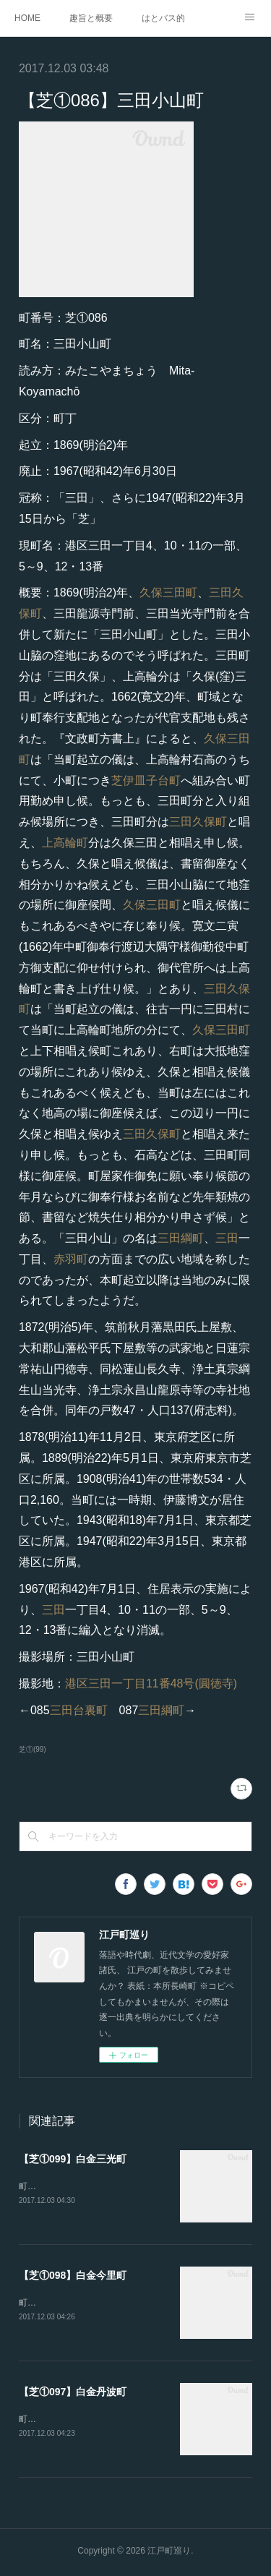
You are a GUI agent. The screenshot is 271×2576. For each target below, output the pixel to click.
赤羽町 (70, 1259)
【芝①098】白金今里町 (72, 2276)
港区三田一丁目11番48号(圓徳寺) (151, 1683)
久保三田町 (168, 592)
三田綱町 (181, 1238)
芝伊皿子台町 (146, 780)
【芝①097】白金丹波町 (72, 2393)
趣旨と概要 (91, 18)
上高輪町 (65, 842)
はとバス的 (163, 18)
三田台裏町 (79, 1710)
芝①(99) (32, 1749)
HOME (27, 18)
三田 (226, 1238)
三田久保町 (198, 822)
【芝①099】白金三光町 (72, 2159)
